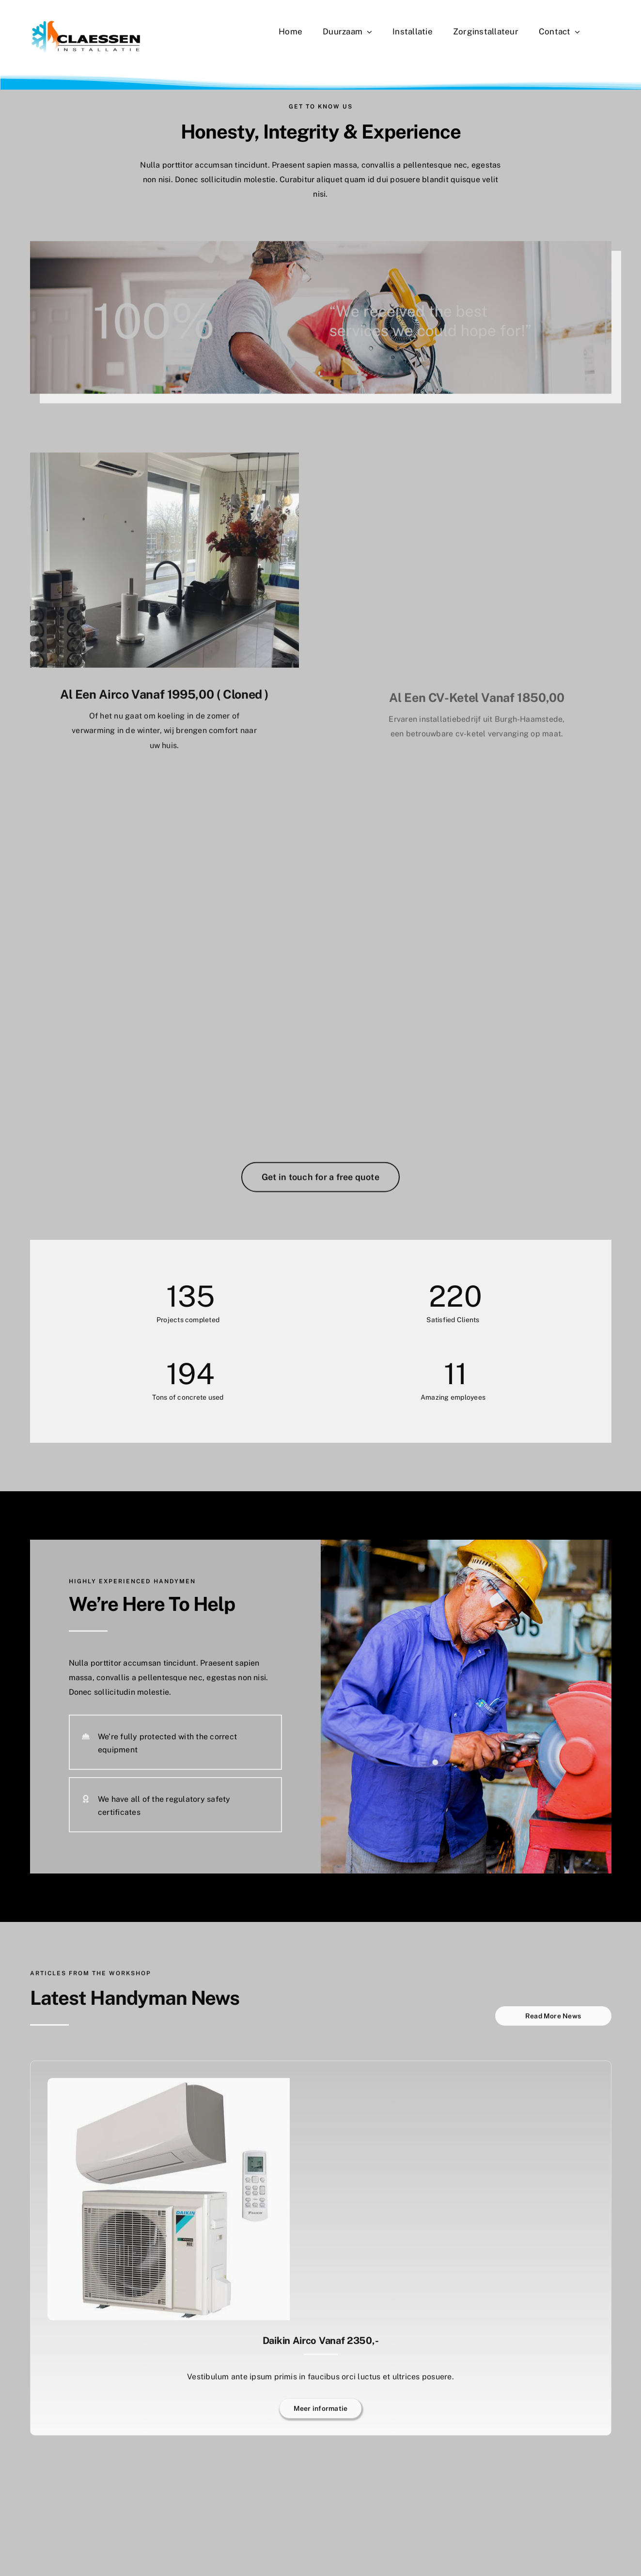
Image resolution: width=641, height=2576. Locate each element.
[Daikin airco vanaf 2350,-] (168, 2090)
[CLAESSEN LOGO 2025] (86, 23)
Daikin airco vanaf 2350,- (321, 2346)
